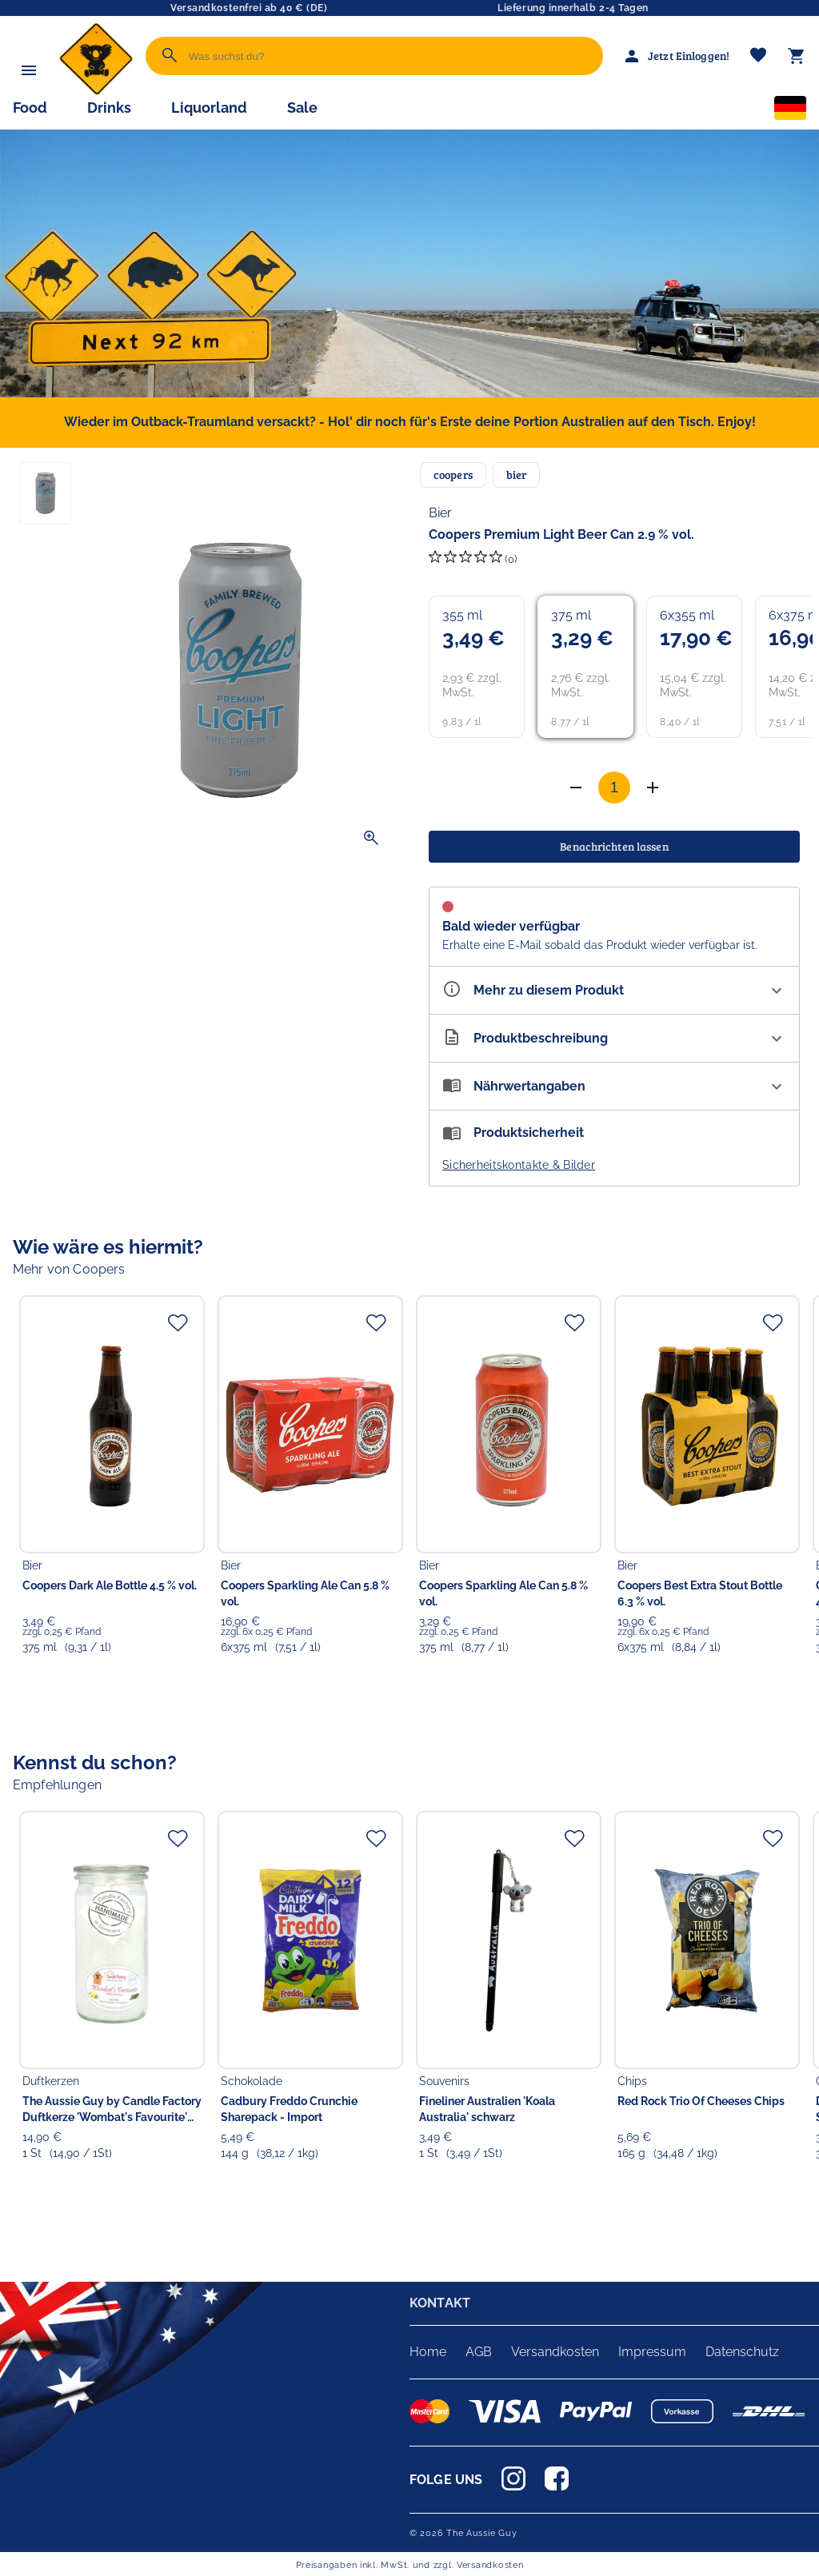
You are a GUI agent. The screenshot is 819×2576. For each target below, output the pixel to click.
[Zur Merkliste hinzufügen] (177, 1322)
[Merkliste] (758, 56)
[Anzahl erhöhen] (576, 787)
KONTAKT (440, 2303)
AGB (478, 2351)
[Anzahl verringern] (652, 787)
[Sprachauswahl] (790, 111)
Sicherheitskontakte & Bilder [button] (518, 1164)
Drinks (109, 107)
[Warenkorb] (797, 56)
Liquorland (209, 107)
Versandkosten (555, 2351)
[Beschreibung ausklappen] (614, 1038)
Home (428, 2351)
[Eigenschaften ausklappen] (614, 990)
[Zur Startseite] (96, 91)
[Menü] (29, 70)
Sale (302, 107)
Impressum (652, 2351)
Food (30, 107)
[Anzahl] (614, 788)
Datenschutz (742, 2351)
